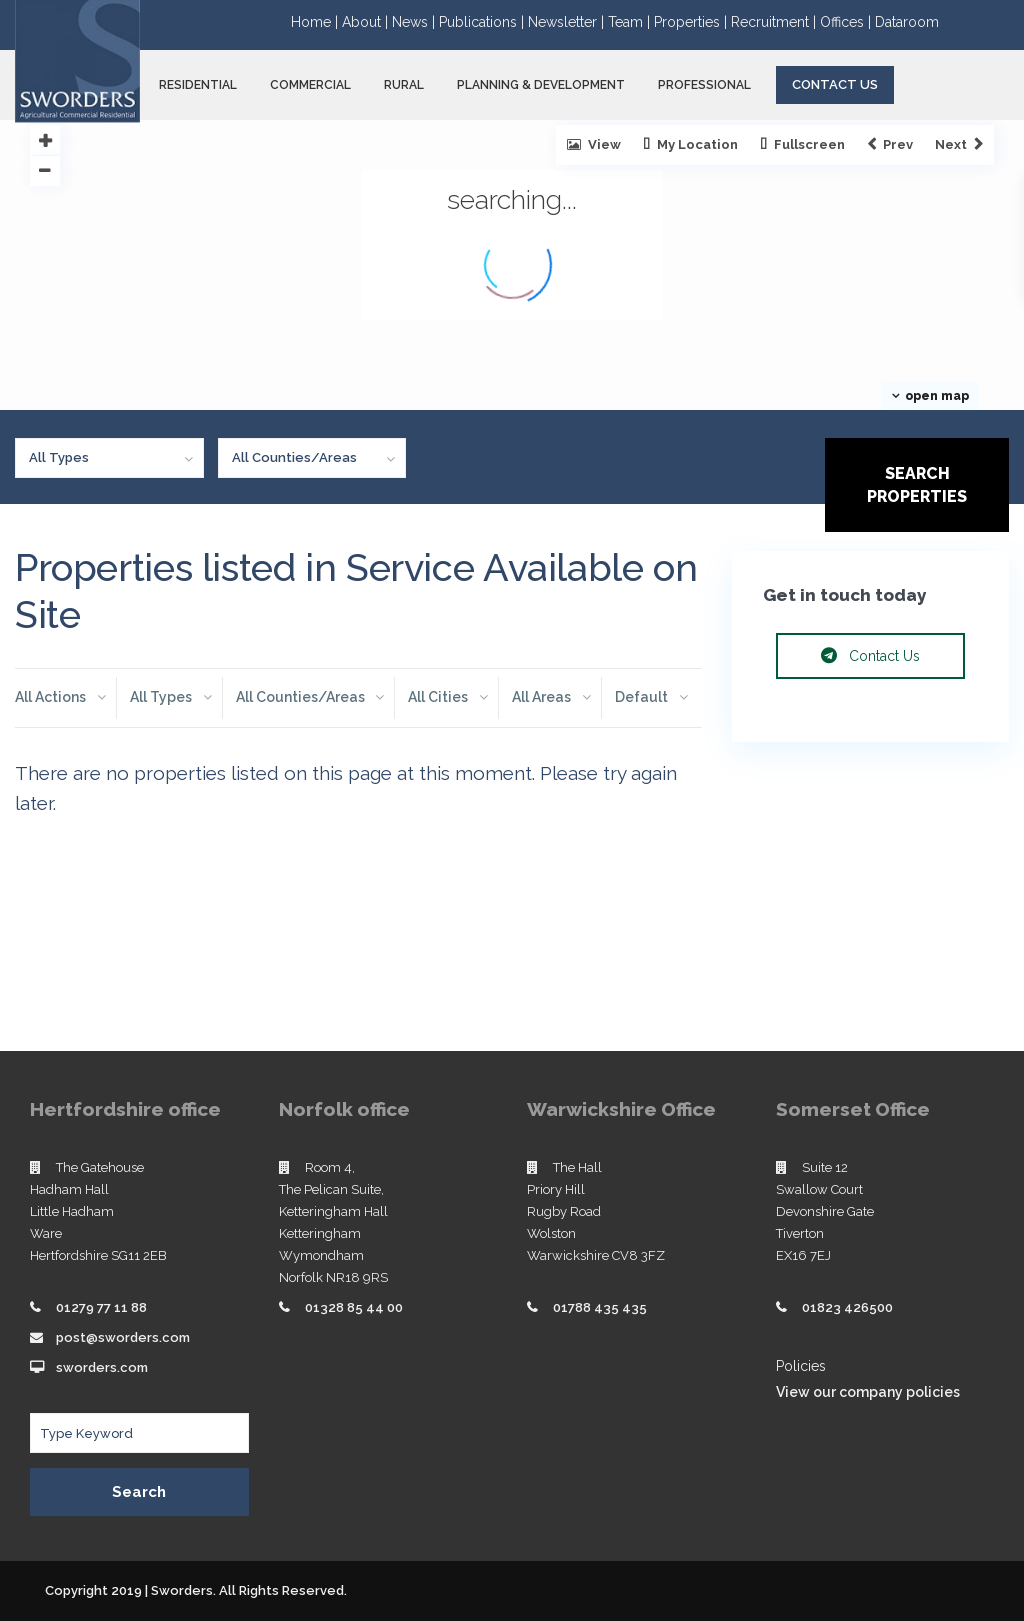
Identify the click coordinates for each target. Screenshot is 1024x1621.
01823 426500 (847, 1307)
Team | (631, 22)
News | (415, 22)
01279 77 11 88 (101, 1307)
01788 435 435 (600, 1307)
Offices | (847, 22)
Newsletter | (568, 22)
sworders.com (102, 1367)
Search (139, 1492)
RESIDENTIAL (198, 85)
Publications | (483, 22)
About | (367, 22)
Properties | (692, 22)
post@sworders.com (123, 1337)
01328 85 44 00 (354, 1307)
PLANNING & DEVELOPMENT (541, 85)
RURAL (404, 85)
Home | (316, 22)
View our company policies (868, 1392)
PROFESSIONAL (704, 85)
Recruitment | (775, 22)
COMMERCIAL (310, 85)
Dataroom (907, 22)
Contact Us (835, 84)
